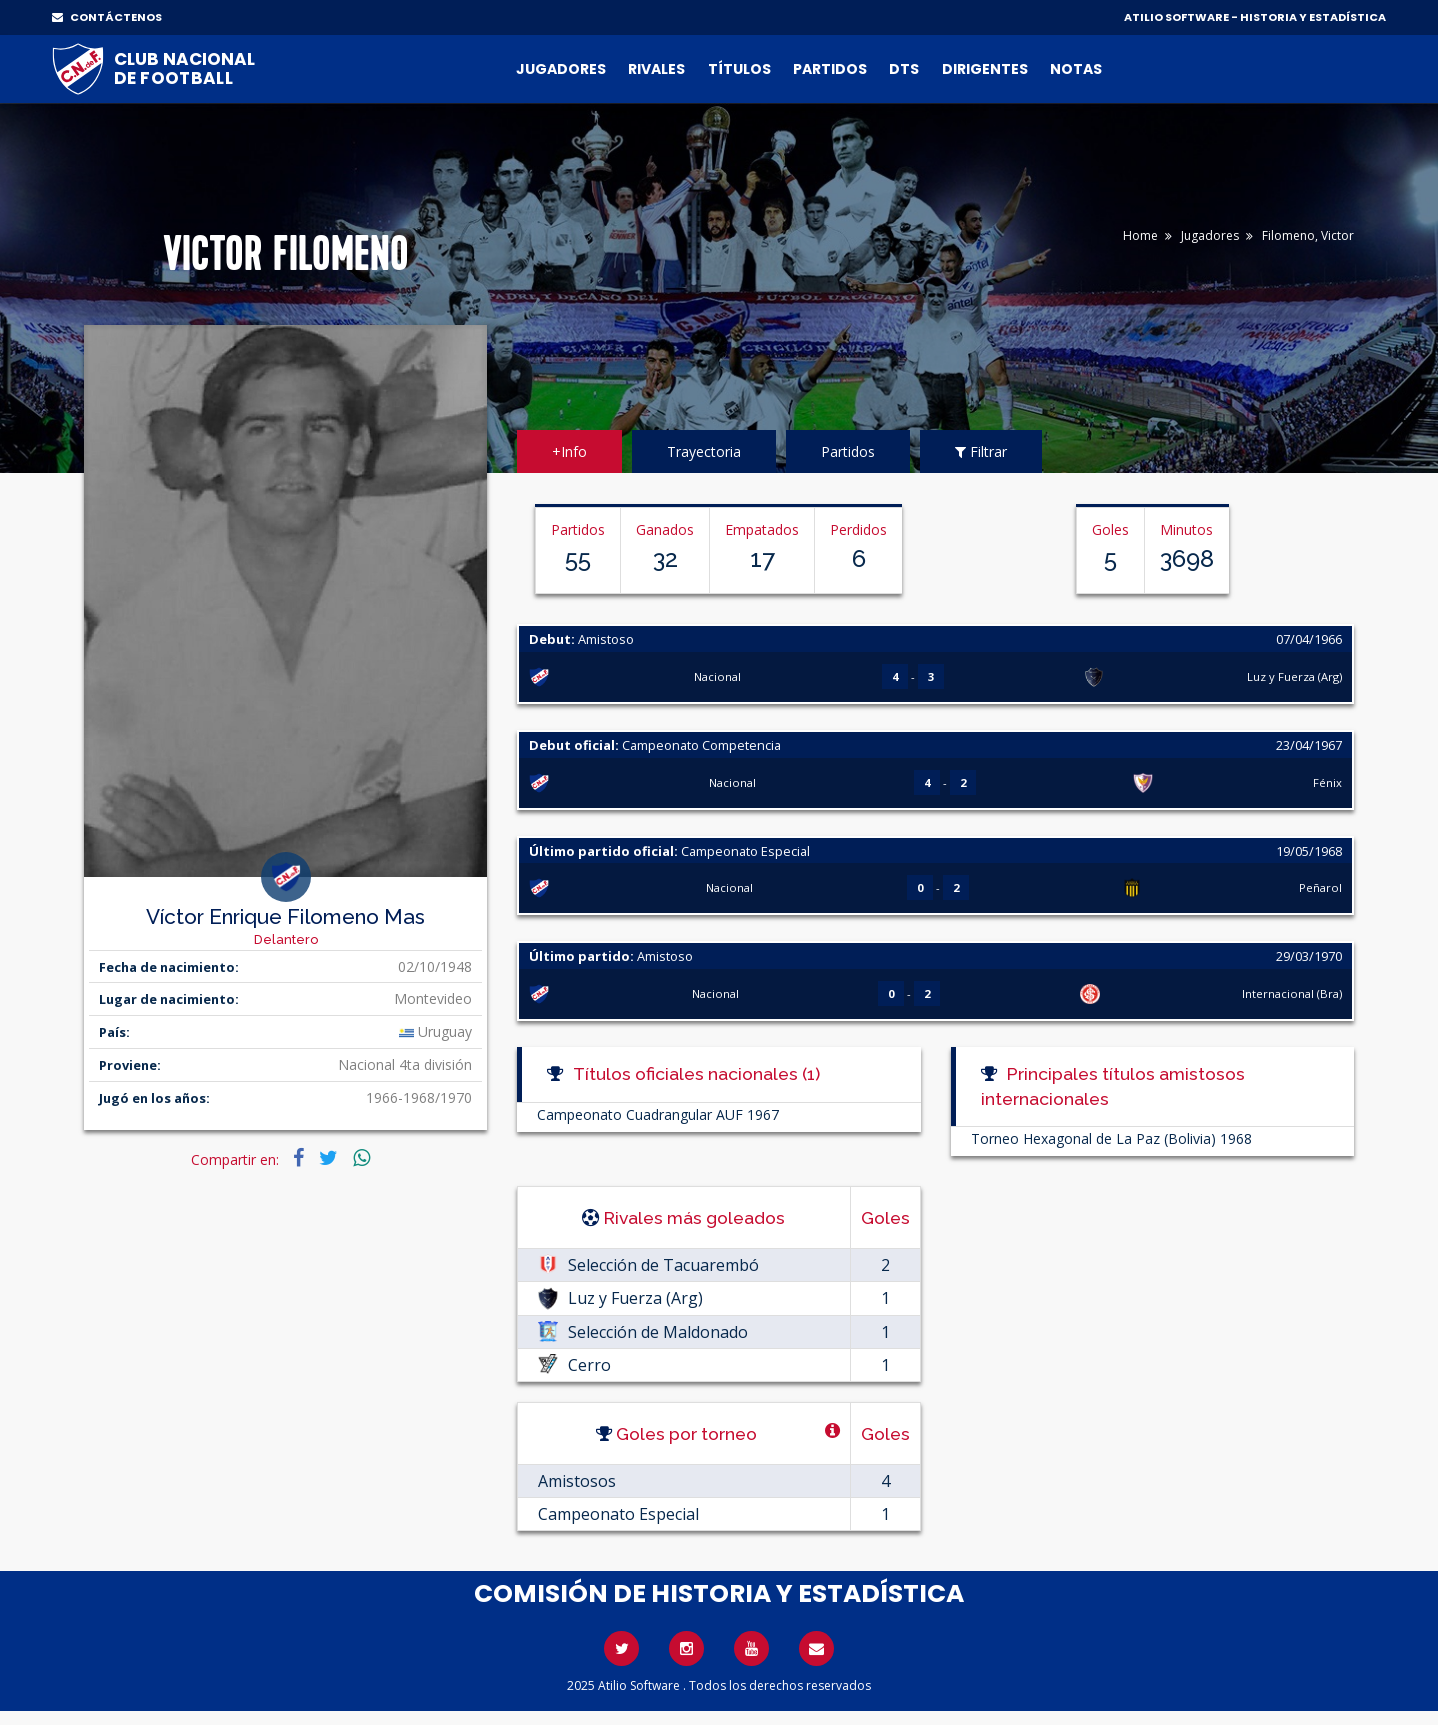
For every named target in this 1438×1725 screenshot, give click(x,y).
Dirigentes (985, 69)
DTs (904, 69)
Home (1140, 235)
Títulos (739, 69)
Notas (1076, 69)
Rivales (656, 69)
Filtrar (981, 451)
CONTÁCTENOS (107, 17)
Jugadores (561, 69)
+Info (569, 451)
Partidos (830, 69)
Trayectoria (704, 451)
